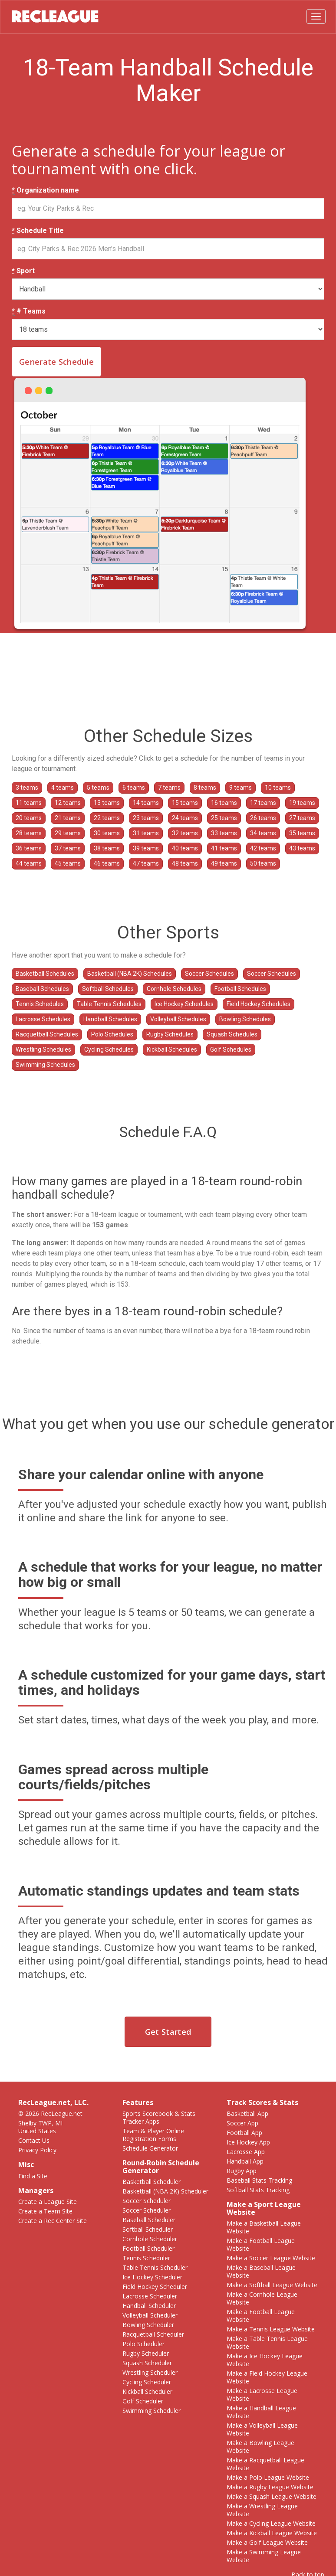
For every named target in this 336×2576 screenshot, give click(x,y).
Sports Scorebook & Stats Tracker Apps (158, 2117)
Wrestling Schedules (43, 1049)
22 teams (107, 817)
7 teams (169, 787)
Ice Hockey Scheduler (152, 2277)
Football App (244, 2132)
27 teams (302, 817)
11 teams (29, 802)
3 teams (27, 787)
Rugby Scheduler (145, 2353)
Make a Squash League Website (271, 2496)
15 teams (185, 802)
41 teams (224, 848)
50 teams (263, 863)
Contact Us (33, 2140)
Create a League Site (47, 2201)
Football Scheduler (148, 2248)
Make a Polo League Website (268, 2477)
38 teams (107, 848)
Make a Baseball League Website (261, 2271)
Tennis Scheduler (146, 2258)
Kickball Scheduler (147, 2391)
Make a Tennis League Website (271, 2329)
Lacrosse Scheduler (149, 2296)
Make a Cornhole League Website (262, 2298)
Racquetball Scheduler (153, 2334)
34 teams (263, 833)
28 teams (29, 833)
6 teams (133, 787)
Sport (23, 271)
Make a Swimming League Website (264, 2556)
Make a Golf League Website (267, 2542)
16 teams (224, 802)
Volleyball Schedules (178, 1019)
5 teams (98, 787)
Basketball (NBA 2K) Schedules (129, 973)
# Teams (29, 311)
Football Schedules (240, 988)
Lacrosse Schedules (43, 1019)
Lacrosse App (246, 2152)
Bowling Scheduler (148, 2325)
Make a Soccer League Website (271, 2258)
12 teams (68, 802)
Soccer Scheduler (146, 2201)
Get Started (168, 2032)
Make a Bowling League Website (260, 2447)
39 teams (146, 848)
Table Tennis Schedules (109, 1003)
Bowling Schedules (245, 1019)
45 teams (68, 863)
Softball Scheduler (147, 2229)
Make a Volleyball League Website (262, 2429)
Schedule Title (38, 230)
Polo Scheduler (143, 2344)
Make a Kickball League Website (272, 2533)
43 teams (302, 848)
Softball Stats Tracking (258, 2190)
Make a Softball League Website (272, 2285)
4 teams (62, 787)
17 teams (263, 802)
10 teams (278, 787)
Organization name (45, 190)
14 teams (146, 802)
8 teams (205, 787)
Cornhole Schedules (174, 988)
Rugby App (242, 2171)
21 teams (68, 817)
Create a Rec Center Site (52, 2220)
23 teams (146, 817)
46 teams (107, 863)
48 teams (185, 863)
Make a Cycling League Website (271, 2523)
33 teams (224, 833)
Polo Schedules (112, 1034)
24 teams (185, 817)
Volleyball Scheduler (150, 2315)
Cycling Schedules (109, 1049)
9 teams (240, 787)
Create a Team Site (45, 2211)
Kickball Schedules (172, 1049)
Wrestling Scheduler (150, 2372)
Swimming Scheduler (151, 2410)
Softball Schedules (108, 988)
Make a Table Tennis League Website (267, 2342)
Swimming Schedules (45, 1064)
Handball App (245, 2161)
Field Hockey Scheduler (154, 2286)
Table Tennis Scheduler (155, 2267)
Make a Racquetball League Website (265, 2464)
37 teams (68, 848)
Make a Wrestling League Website (262, 2510)
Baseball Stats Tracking (259, 2180)
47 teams (146, 863)
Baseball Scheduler (148, 2220)
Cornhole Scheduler (149, 2239)
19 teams (302, 802)
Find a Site (32, 2176)
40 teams (185, 848)
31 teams (146, 833)
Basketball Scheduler (151, 2181)
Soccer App (242, 2123)
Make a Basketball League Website (264, 2227)
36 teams (29, 848)
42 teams (263, 848)
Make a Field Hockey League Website (267, 2377)
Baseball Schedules (42, 988)
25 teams (224, 817)
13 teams (107, 802)
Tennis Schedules (40, 1003)
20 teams (29, 817)
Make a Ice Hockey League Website (265, 2360)
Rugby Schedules (170, 1034)
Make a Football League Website (261, 2244)
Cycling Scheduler (146, 2382)
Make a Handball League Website (261, 2412)
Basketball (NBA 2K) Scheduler (165, 2191)
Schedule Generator (150, 2148)
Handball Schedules (110, 1019)
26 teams (263, 817)
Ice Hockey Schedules (184, 1003)
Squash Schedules (232, 1034)
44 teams (29, 863)
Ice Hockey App (248, 2142)
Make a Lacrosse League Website (262, 2394)
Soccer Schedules (209, 973)
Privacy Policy (37, 2150)
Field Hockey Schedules (258, 1003)
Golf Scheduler (142, 2401)
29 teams (68, 833)
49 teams (224, 863)
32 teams (185, 833)
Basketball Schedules (45, 973)
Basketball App (247, 2113)
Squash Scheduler (147, 2363)
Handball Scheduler (149, 2305)
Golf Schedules (230, 1049)
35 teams (302, 833)
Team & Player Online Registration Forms (153, 2135)
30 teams (107, 833)
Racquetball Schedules (47, 1034)
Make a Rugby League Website (270, 2487)
